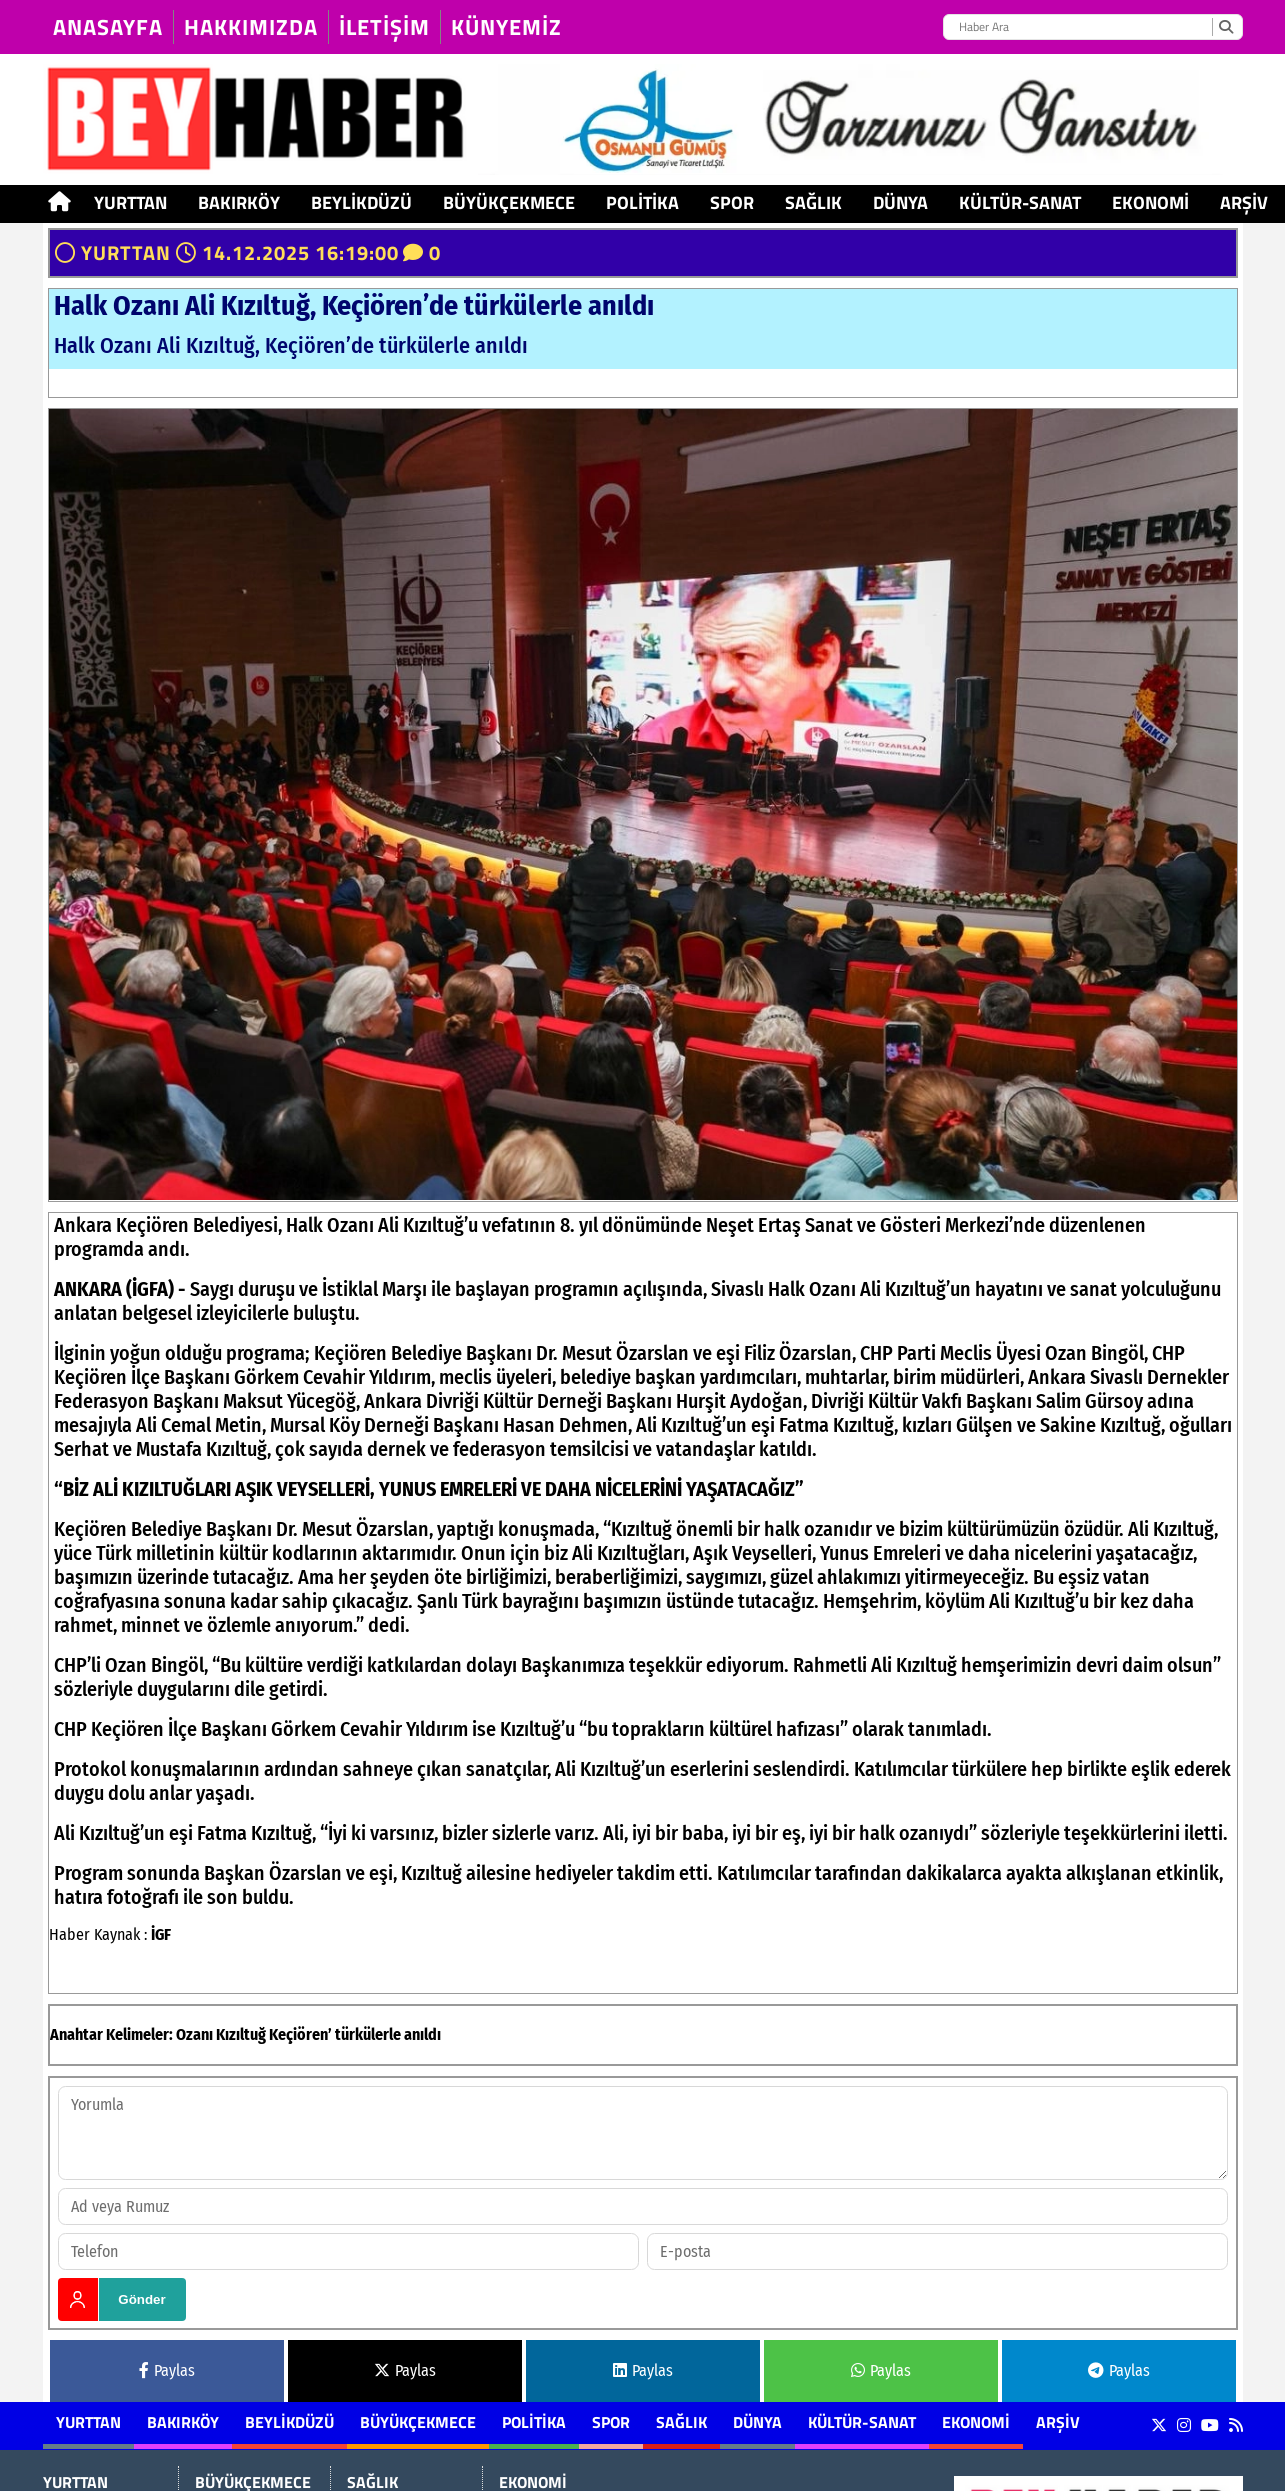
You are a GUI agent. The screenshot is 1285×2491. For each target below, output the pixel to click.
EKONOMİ (1150, 202)
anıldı (422, 2034)
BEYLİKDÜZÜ (361, 202)
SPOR (732, 202)
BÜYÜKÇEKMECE (509, 202)
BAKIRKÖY (239, 202)
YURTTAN (130, 202)
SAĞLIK (813, 202)
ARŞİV (1244, 202)
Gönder (141, 2299)
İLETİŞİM (384, 27)
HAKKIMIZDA (251, 27)
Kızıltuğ (241, 2034)
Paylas (167, 2370)
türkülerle (368, 2034)
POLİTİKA (642, 202)
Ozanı (194, 2034)
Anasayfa (108, 27)
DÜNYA (900, 202)
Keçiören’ (300, 2034)
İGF (161, 1934)
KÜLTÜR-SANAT (1020, 202)
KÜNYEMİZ (506, 27)
